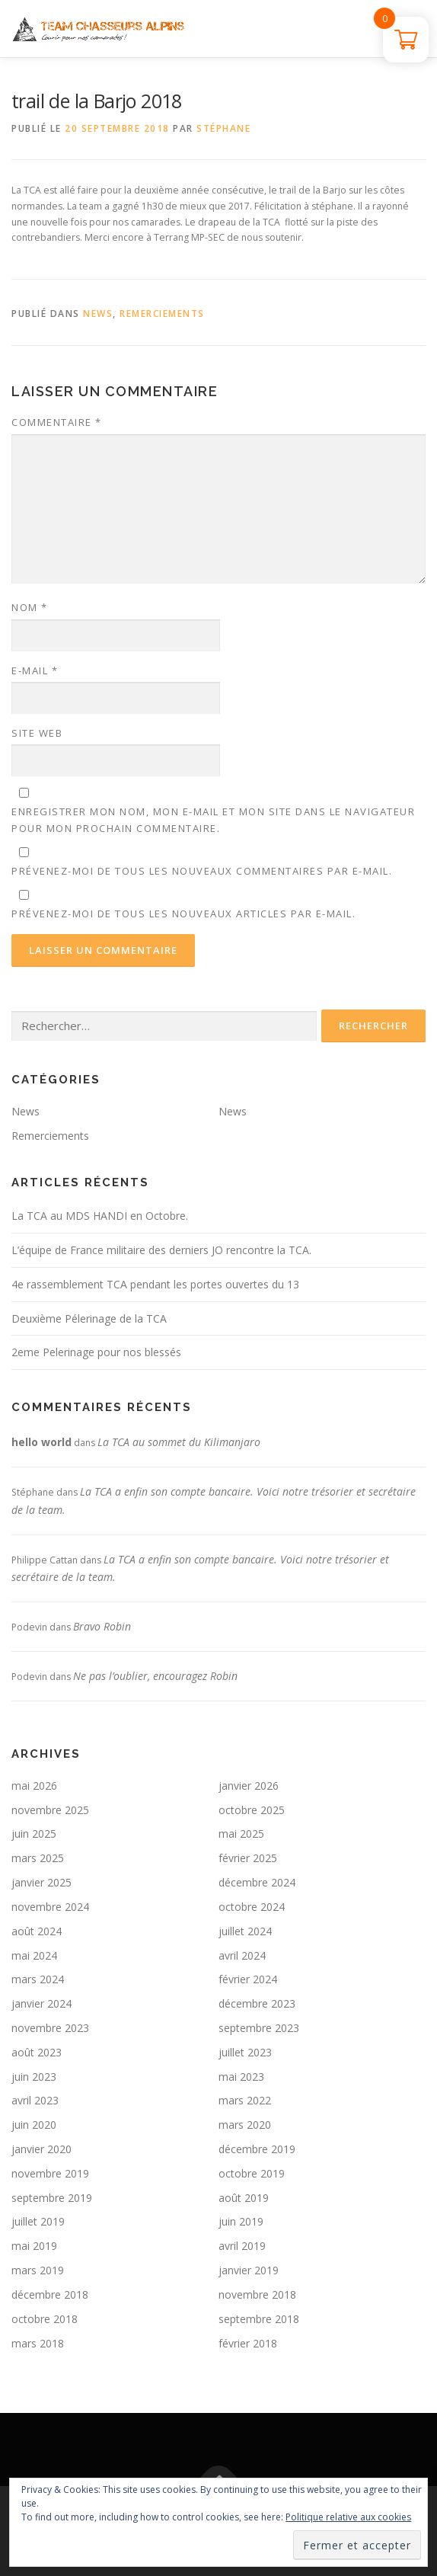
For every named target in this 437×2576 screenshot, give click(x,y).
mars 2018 (37, 2343)
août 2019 (243, 2197)
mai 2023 (241, 2076)
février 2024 (247, 1979)
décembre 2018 (49, 2294)
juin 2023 (33, 2076)
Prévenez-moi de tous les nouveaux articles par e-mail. (183, 913)
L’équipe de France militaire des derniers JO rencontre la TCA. (161, 1250)
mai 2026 (34, 1785)
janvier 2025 (41, 1882)
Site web (36, 733)
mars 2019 (37, 2270)
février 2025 (247, 1858)
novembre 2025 (50, 1810)
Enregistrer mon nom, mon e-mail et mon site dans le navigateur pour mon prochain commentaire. (213, 820)
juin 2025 (33, 1833)
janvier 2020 (41, 2149)
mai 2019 (34, 2245)
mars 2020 (244, 2124)
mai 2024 (34, 1955)
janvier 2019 (248, 2270)
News (98, 313)
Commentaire (56, 422)
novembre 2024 (50, 1906)
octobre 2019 (251, 2173)
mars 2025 (37, 1858)
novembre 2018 (257, 2294)
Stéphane (223, 128)
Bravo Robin (102, 1626)
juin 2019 (240, 2221)
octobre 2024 (251, 1906)
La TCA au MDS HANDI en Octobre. (99, 1215)
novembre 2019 (50, 2173)
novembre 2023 (50, 2028)
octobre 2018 (44, 2319)
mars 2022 (244, 2100)
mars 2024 (37, 1979)
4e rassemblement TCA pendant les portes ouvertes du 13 (155, 1284)
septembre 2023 (258, 2028)
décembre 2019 (256, 2149)
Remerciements (162, 313)
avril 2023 (35, 2100)
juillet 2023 (245, 2052)
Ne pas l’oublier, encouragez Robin (155, 1676)
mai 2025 (241, 1833)
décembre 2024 (256, 1882)
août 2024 (36, 1931)
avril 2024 (242, 1955)
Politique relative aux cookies (348, 2516)
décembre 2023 (256, 2003)
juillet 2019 (38, 2221)
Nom (29, 607)
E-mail (34, 670)
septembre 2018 (258, 2319)
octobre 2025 (251, 1810)
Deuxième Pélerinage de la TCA (89, 1318)
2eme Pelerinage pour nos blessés (96, 1352)
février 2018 (247, 2343)
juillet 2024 (245, 1931)
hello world (41, 1442)
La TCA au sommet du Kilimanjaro (178, 1442)
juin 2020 (33, 2124)
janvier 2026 (248, 1785)
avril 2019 (242, 2245)
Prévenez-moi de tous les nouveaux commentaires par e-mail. (201, 871)
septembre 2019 (51, 2197)
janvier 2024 (41, 2003)
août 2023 (36, 2052)
